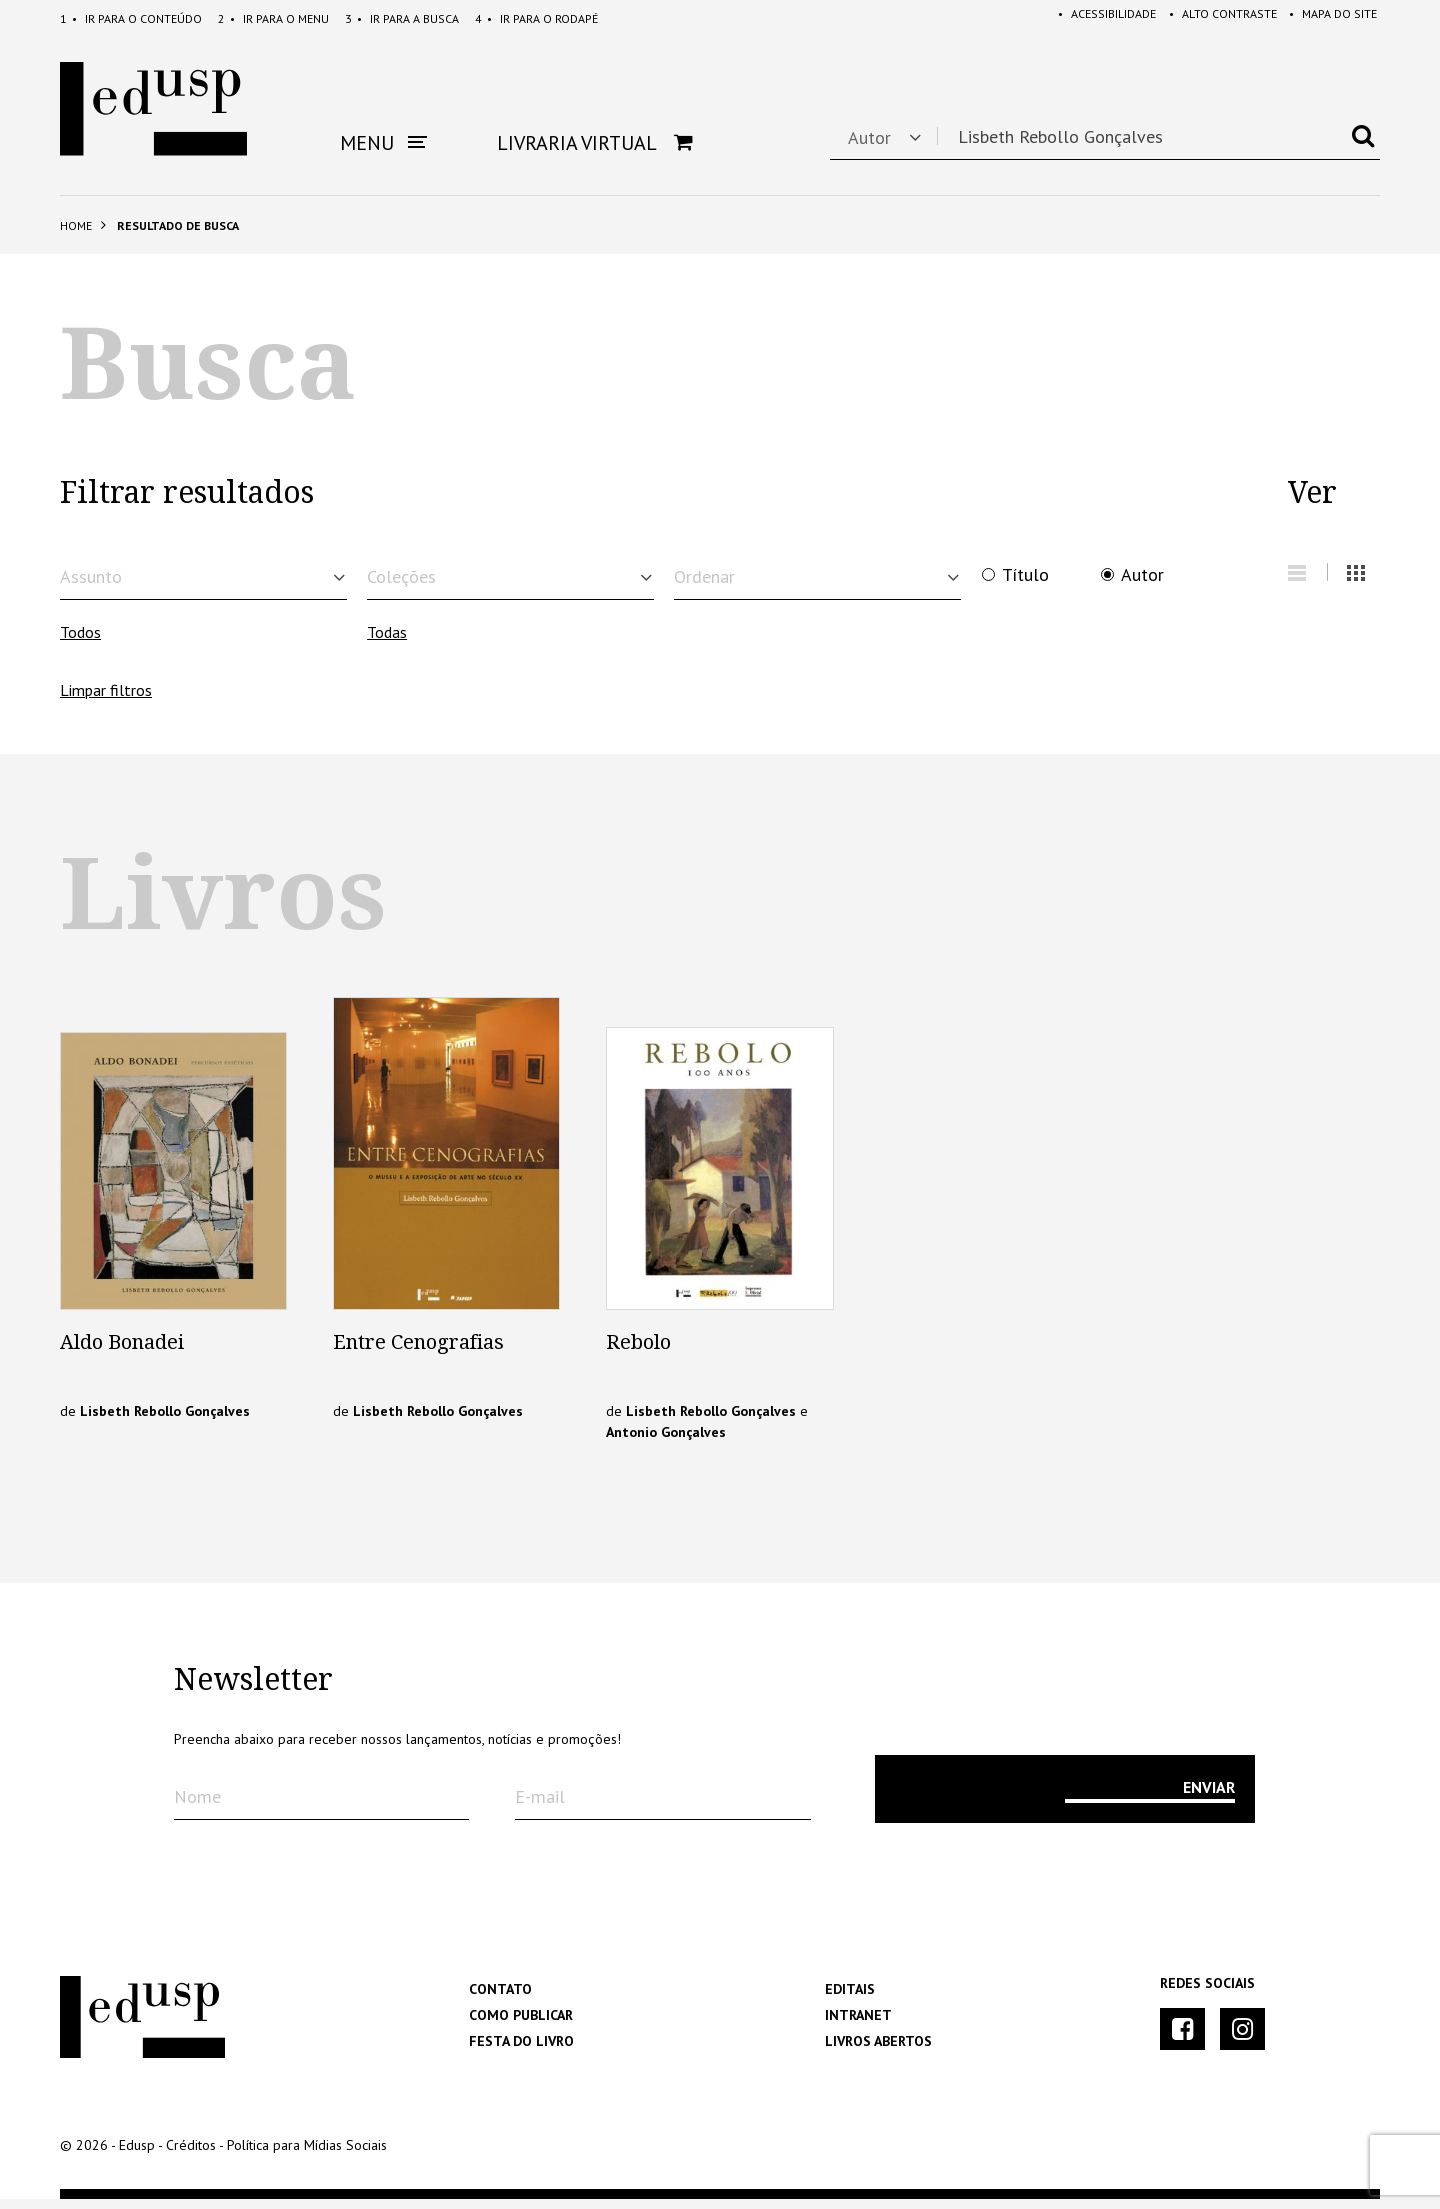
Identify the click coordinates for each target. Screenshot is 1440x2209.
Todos (80, 642)
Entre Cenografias (418, 1352)
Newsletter (253, 1690)
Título (1025, 575)
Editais (850, 1999)
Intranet (858, 2025)
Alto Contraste (1216, 18)
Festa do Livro (521, 2051)
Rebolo (638, 1352)
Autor (1142, 575)
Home (76, 225)
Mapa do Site (1330, 18)
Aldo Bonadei (122, 1352)
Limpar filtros (106, 700)
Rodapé (536, 18)
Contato (500, 1999)
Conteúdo (131, 18)
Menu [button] (383, 143)
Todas (387, 642)
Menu (273, 18)
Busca (402, 18)
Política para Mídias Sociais (307, 2155)
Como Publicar (521, 2025)
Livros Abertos (878, 2051)
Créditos (191, 2155)
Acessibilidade (1097, 18)
